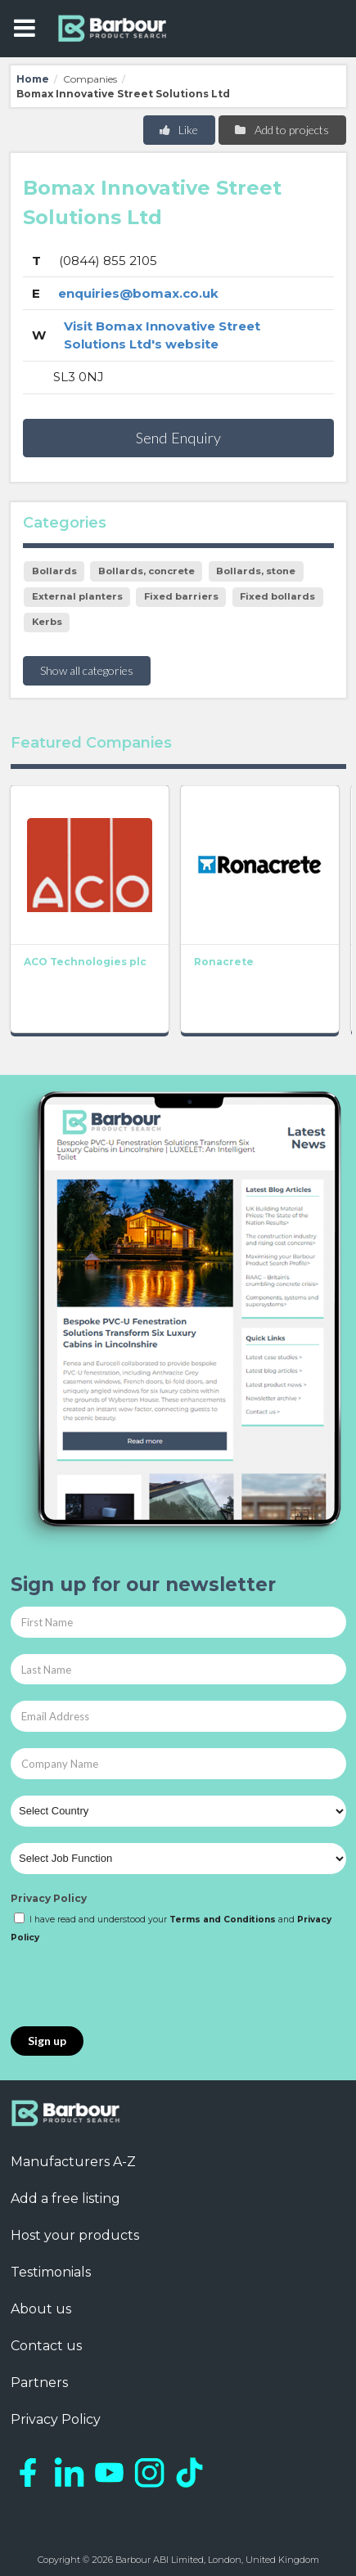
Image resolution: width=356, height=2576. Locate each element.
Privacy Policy (49, 1898)
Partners (39, 2382)
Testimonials (51, 2272)
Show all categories (86, 670)
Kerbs (47, 621)
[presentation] (135, 1986)
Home (32, 79)
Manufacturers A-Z (73, 2161)
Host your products (75, 2235)
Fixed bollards (277, 596)
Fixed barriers (181, 596)
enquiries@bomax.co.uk (138, 293)
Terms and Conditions (222, 1919)
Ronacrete (224, 961)
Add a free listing (65, 2198)
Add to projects (281, 130)
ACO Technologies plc (85, 961)
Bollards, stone (255, 571)
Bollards (54, 571)
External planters (77, 596)
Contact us (46, 2345)
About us (41, 2309)
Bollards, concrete (146, 571)
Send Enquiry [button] (178, 438)
